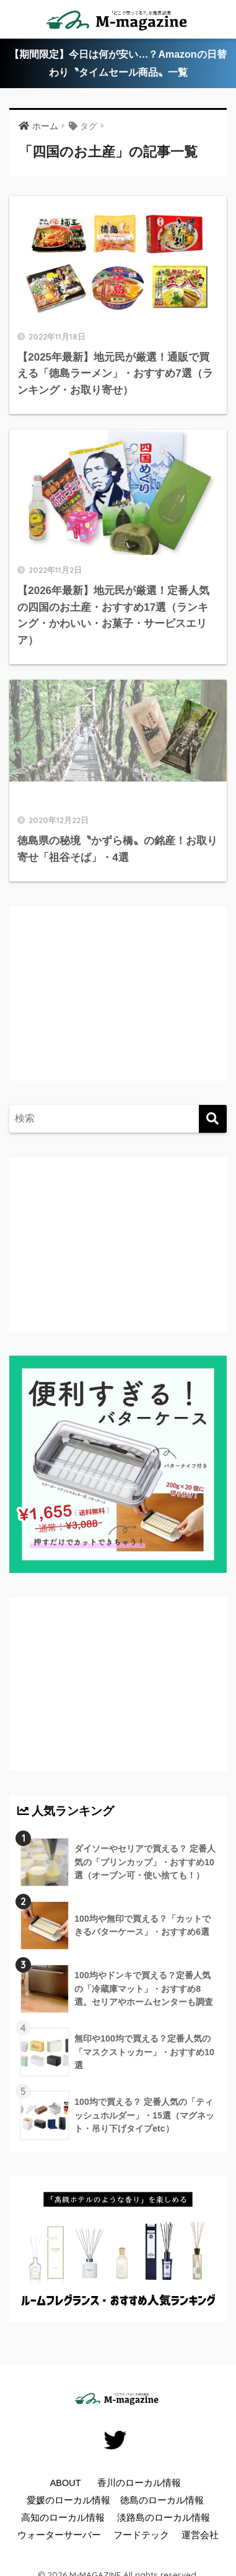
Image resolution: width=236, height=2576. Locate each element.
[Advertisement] (120, 1006)
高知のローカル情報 (63, 2518)
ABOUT (65, 2483)
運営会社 (200, 2535)
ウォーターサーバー (59, 2535)
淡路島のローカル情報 (163, 2518)
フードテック (141, 2535)
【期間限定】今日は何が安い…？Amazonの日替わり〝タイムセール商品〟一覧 (117, 63)
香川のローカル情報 (139, 2483)
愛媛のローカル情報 (68, 2500)
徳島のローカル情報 (162, 2500)
